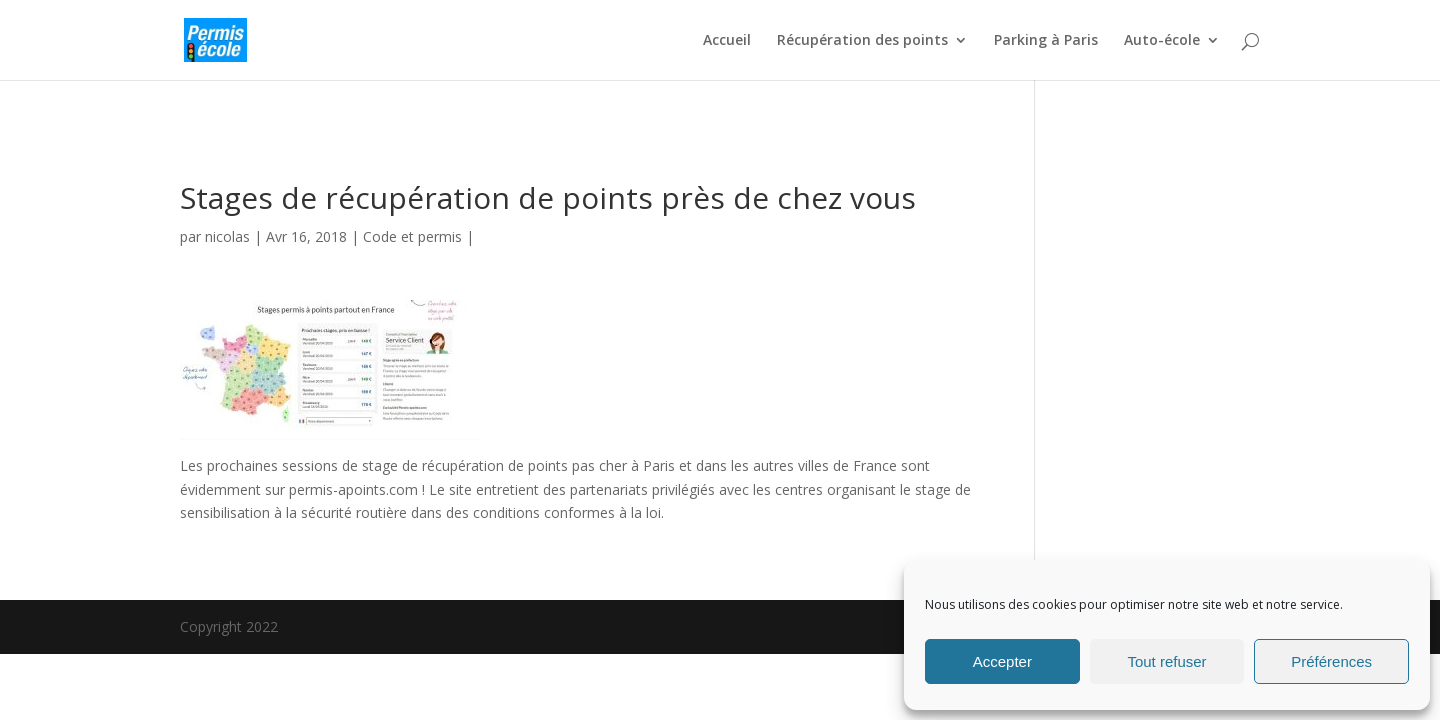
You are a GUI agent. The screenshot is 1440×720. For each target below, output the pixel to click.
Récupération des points (862, 41)
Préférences (1331, 661)
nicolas (227, 236)
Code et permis (412, 236)
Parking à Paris (1046, 41)
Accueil (727, 41)
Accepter (1002, 661)
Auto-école (1162, 41)
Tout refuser (1166, 661)
